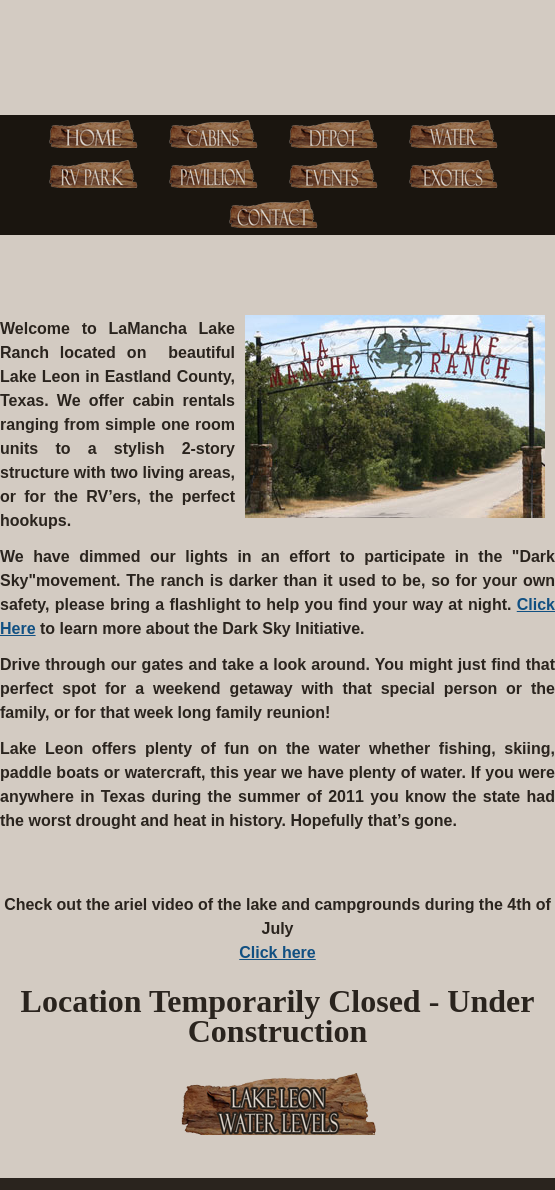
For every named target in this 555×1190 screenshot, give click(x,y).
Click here (277, 952)
